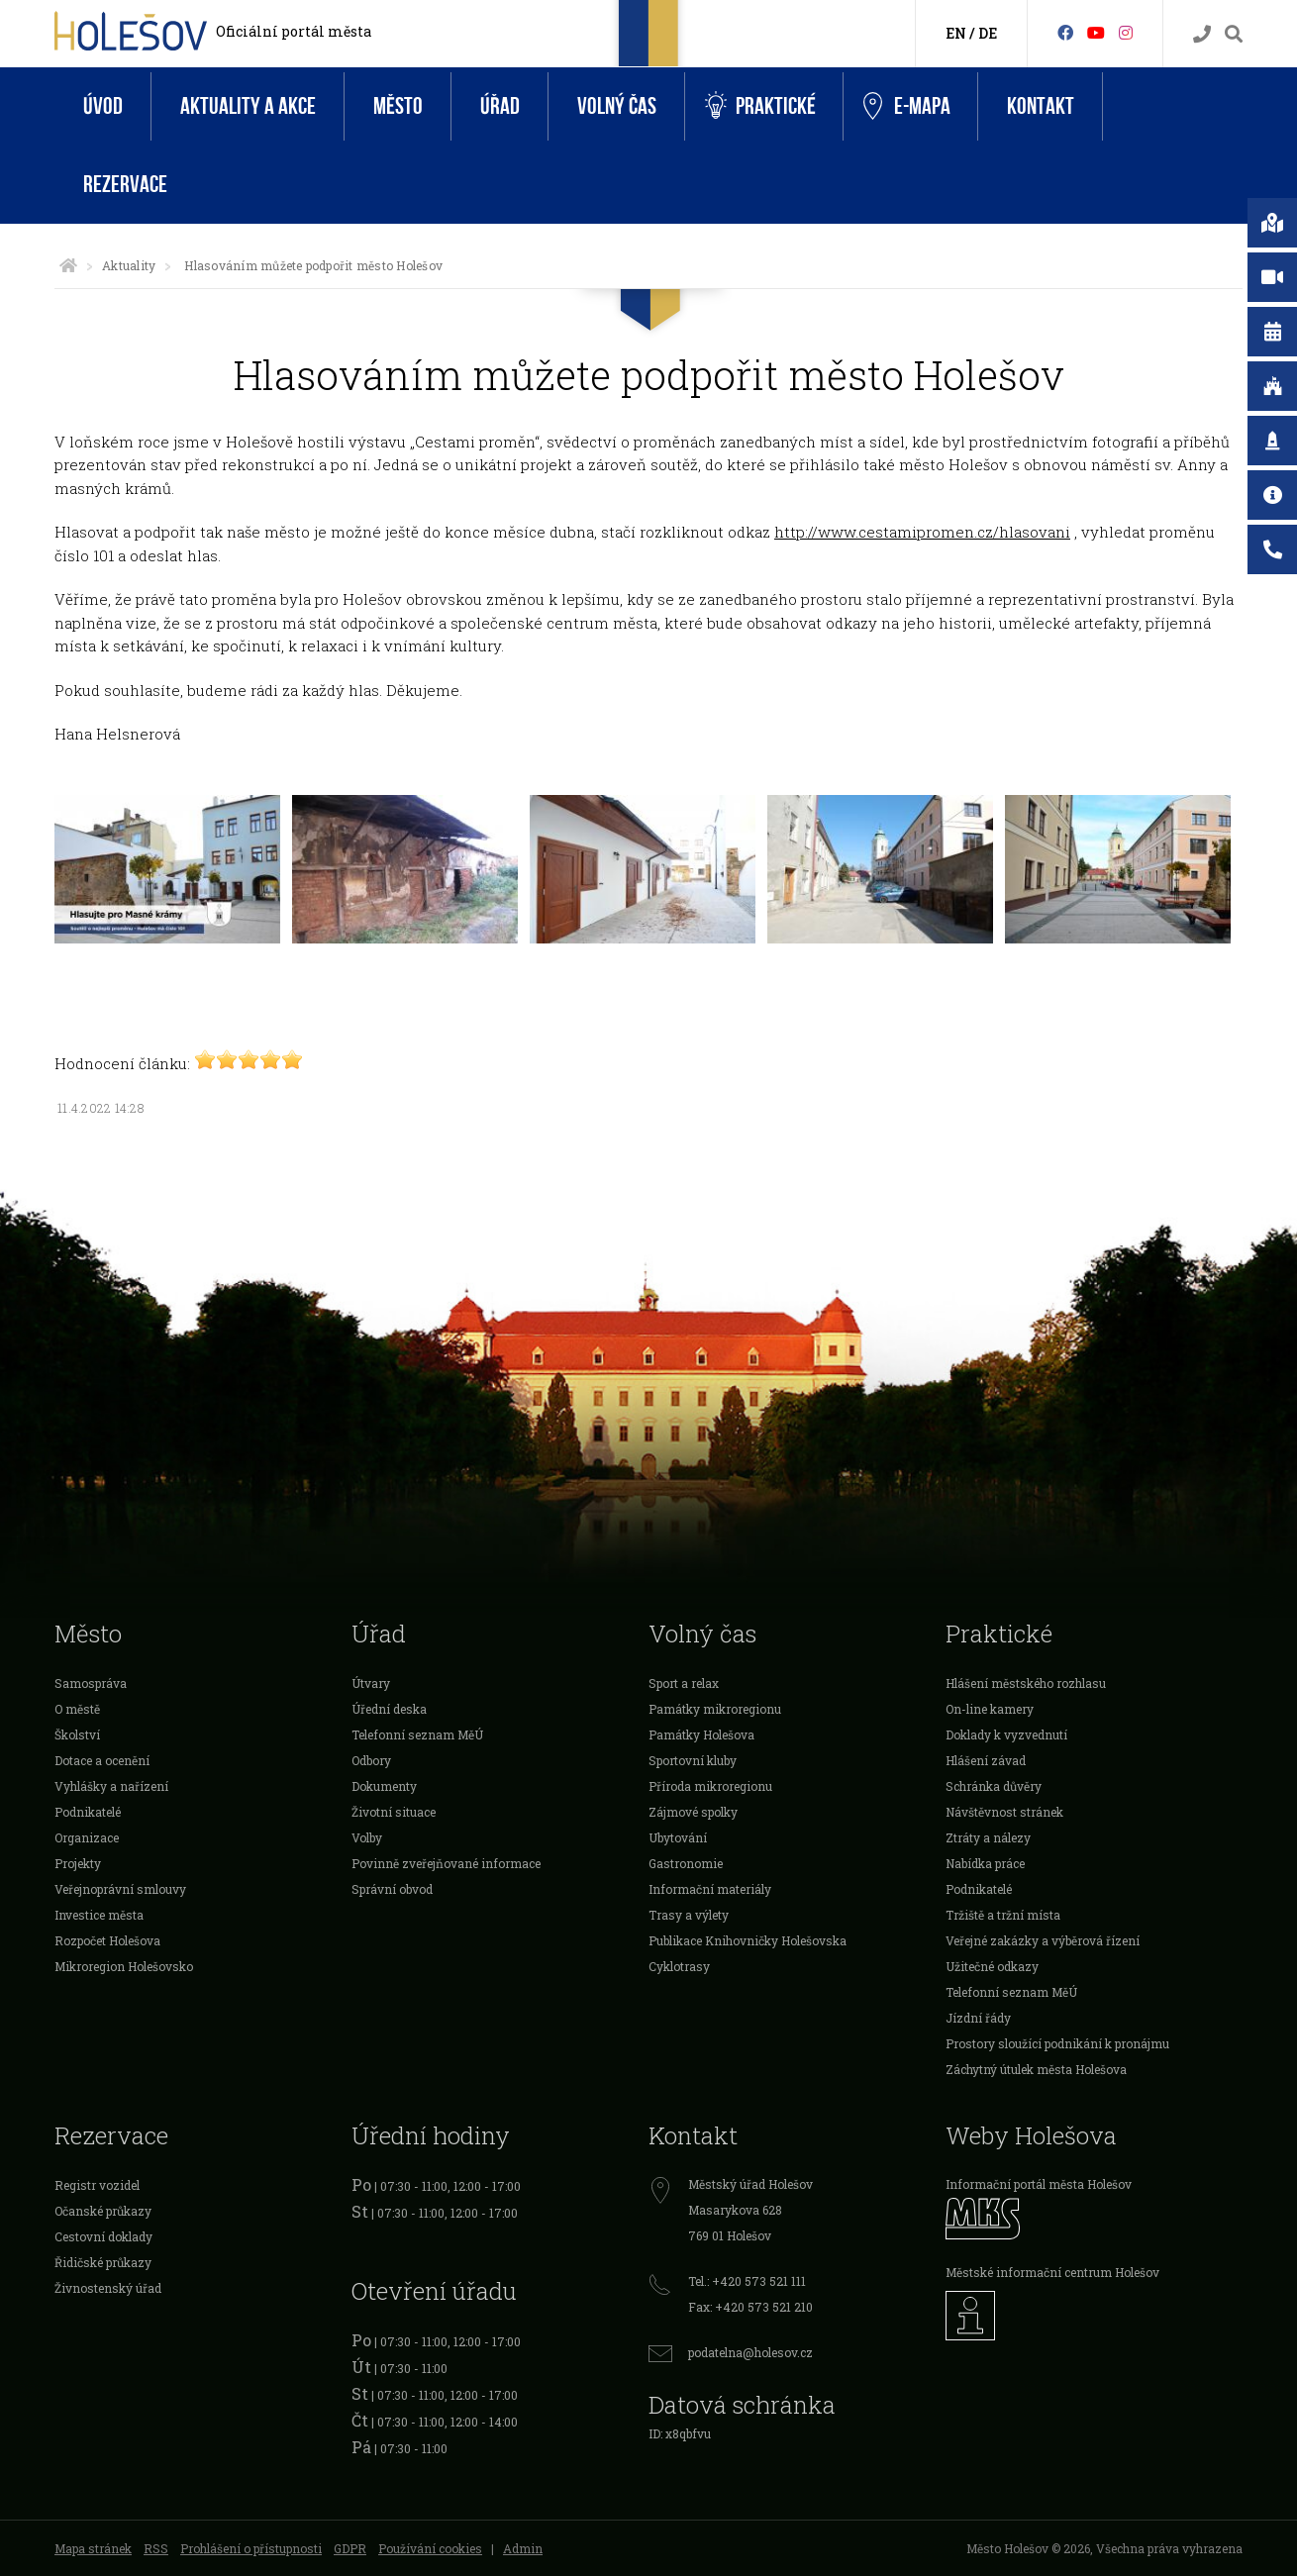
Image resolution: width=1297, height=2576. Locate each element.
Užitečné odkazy (992, 1966)
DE (987, 33)
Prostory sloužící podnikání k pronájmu (1057, 2043)
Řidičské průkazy (102, 2262)
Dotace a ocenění (102, 1760)
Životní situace (393, 1812)
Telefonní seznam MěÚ (417, 1734)
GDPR (350, 2548)
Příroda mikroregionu (710, 1786)
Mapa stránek (93, 2548)
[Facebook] (1065, 32)
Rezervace (125, 184)
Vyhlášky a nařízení (111, 1786)
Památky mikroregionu (714, 1709)
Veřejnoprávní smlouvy (120, 1889)
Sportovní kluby (692, 1760)
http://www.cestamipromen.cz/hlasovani (922, 532)
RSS (156, 2548)
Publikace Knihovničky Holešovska (747, 1940)
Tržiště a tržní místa (1003, 1915)
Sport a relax (683, 1683)
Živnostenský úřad (107, 2288)
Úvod (103, 106)
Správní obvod (392, 1889)
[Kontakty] (1202, 34)
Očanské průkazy (102, 2211)
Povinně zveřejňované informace (446, 1863)
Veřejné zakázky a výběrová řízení (1043, 1940)
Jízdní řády (978, 2018)
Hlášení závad (986, 1760)
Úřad (500, 106)
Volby (366, 1837)
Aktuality (128, 265)
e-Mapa (906, 107)
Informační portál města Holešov (1039, 2184)
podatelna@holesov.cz (750, 2352)
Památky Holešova (701, 1734)
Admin (523, 2548)
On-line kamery (990, 1709)
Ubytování (677, 1837)
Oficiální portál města (293, 31)
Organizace (86, 1837)
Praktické (760, 106)
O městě (77, 1709)
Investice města (99, 1915)
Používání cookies (430, 2548)
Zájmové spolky (693, 1812)
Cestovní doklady (103, 2236)
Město (398, 106)
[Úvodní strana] (68, 265)
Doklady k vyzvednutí (1006, 1734)
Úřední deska (389, 1709)
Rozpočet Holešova (107, 1940)
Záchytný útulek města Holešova (1036, 2069)
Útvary (370, 1683)
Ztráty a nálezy (988, 1837)
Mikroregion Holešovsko (123, 1966)
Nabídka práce (985, 1863)
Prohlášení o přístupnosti (251, 2548)
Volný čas (616, 106)
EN (956, 33)
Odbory (371, 1760)
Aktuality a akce (248, 106)
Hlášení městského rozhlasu (1026, 1683)
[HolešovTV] (1096, 32)
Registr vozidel (97, 2185)
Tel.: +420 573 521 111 (747, 2281)
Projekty (77, 1863)
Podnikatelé (87, 1812)
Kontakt (1040, 106)
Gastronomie (685, 1863)
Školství (77, 1734)
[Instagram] (1126, 32)
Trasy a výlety (688, 1915)
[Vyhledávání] (1234, 34)
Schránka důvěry (994, 1786)
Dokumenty (384, 1786)
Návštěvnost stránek (1004, 1812)
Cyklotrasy (679, 1966)
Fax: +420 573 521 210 (750, 2307)
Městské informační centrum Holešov (1052, 2272)
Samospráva (90, 1683)
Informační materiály (709, 1889)
